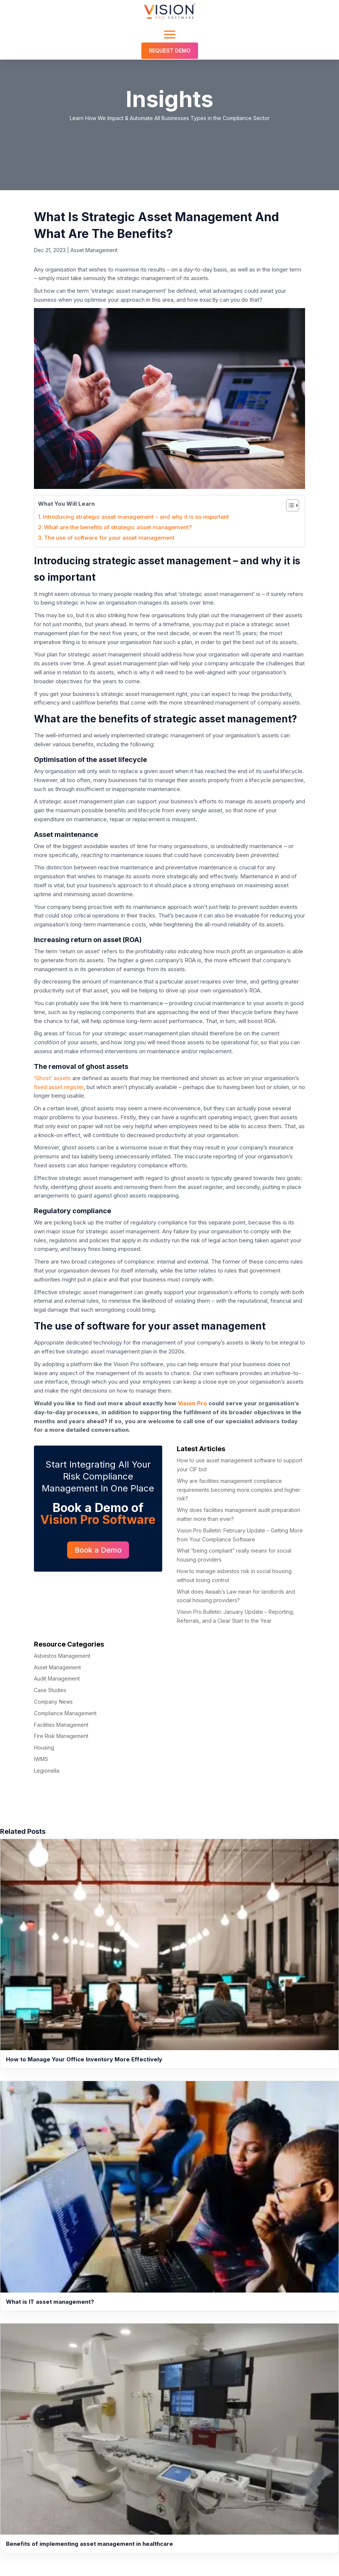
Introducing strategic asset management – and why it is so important (136, 516)
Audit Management (57, 1678)
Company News (53, 1701)
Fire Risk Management (61, 1736)
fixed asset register (59, 1087)
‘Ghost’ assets (52, 1078)
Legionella (46, 1770)
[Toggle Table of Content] (288, 505)
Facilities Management (61, 1725)
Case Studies (50, 1690)
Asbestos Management (62, 1656)
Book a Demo (98, 1550)
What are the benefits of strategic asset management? (118, 527)
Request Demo (170, 50)
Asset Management (93, 250)
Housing (44, 1747)
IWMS (41, 1759)
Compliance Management (65, 1713)
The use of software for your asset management (109, 537)
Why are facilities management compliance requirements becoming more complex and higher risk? (238, 1490)
